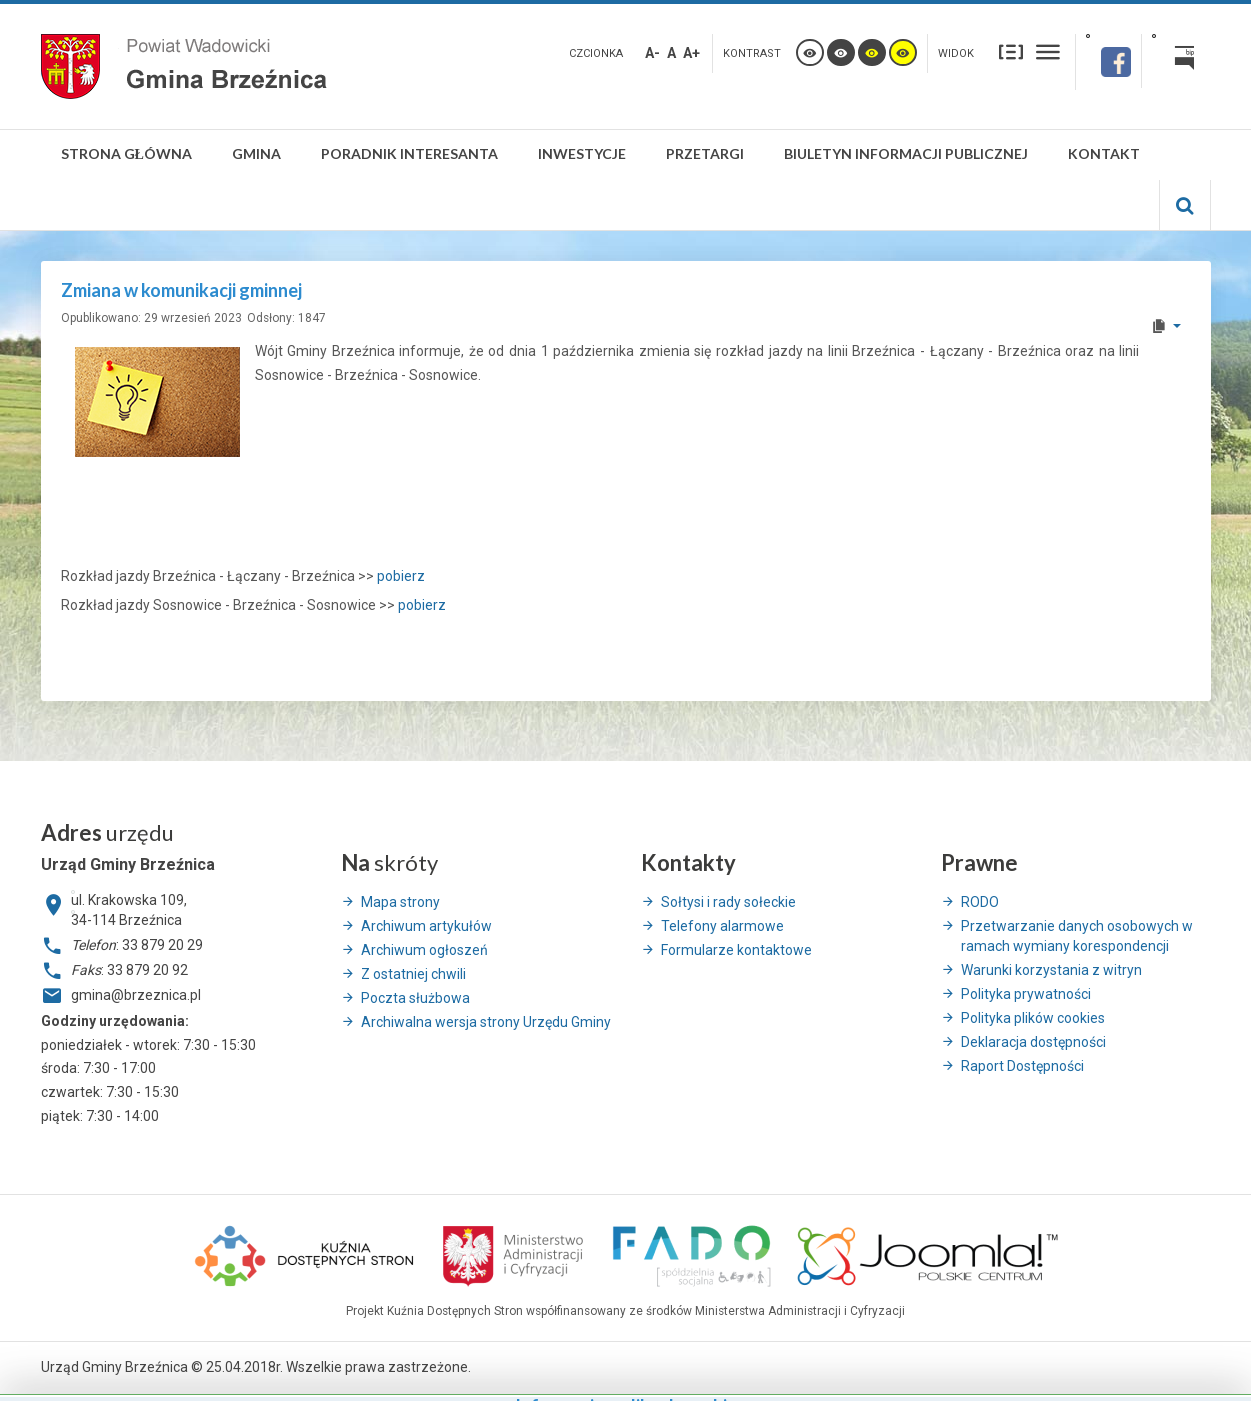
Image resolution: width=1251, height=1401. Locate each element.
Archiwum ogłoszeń (424, 950)
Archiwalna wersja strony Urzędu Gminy (486, 1022)
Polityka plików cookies (1033, 1018)
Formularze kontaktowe (736, 950)
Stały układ (1011, 51)
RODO (980, 902)
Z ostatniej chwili (413, 974)
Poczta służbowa (415, 998)
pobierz (401, 576)
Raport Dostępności (1022, 1066)
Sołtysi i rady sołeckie (728, 902)
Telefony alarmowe (722, 926)
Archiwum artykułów (426, 926)
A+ (691, 53)
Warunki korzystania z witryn (1051, 970)
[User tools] (1165, 326)
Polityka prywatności (1026, 994)
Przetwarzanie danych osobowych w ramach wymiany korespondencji (1077, 936)
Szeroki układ (1048, 51)
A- (652, 53)
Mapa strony (400, 902)
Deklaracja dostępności (1033, 1042)
